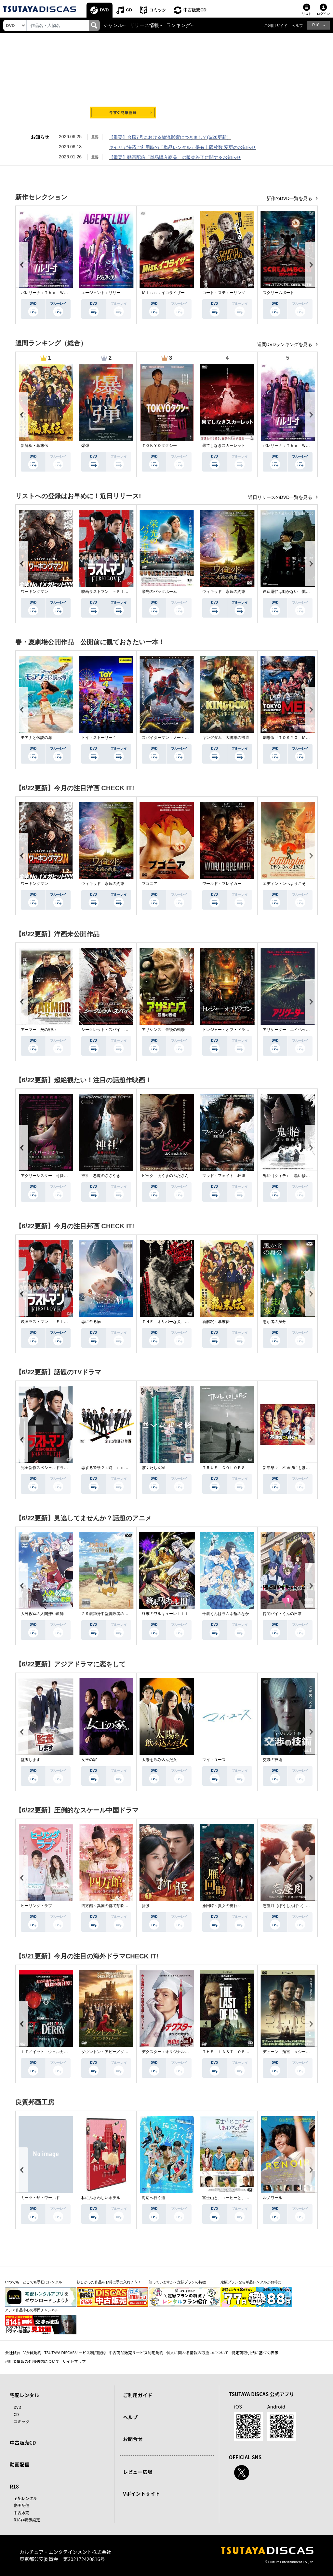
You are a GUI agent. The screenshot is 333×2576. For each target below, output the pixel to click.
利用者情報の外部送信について (32, 2361)
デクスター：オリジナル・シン (169, 2051)
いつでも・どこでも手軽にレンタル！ (35, 2282)
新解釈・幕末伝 (34, 445)
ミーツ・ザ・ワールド (40, 2198)
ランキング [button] (178, 25)
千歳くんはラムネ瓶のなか (225, 1613)
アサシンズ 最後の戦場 (163, 1029)
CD (129, 9)
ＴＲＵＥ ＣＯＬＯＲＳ (223, 1467)
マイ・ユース (214, 1759)
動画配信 (19, 2464)
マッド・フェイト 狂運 (223, 1175)
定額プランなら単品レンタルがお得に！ (252, 2282)
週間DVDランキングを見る (285, 344)
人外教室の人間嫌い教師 (42, 1613)
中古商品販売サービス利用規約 (136, 2352)
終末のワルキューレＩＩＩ (165, 1613)
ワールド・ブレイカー (221, 883)
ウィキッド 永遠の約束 (223, 591)
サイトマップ (74, 2361)
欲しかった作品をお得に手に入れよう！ (109, 2282)
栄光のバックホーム (159, 591)
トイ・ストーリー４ (98, 737)
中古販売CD (194, 9)
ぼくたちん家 (153, 1467)
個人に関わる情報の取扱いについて (197, 2352)
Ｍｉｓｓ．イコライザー (163, 292)
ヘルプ (297, 25)
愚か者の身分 (274, 1321)
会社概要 (12, 2352)
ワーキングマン (34, 591)
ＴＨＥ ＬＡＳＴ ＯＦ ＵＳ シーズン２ (241, 2051)
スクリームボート (278, 292)
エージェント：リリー (100, 292)
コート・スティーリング (223, 292)
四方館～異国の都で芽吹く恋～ (108, 1905)
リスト (307, 14)
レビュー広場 (137, 2471)
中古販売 (21, 2512)
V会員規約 (32, 2352)
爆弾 (85, 445)
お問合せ (132, 2439)
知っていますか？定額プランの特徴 (177, 2282)
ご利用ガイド (275, 25)
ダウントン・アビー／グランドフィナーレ (118, 2051)
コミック (157, 9)
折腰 (146, 1905)
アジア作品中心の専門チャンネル (32, 2310)
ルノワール (272, 2198)
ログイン (323, 14)
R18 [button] (315, 25)
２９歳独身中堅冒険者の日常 (106, 1613)
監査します (30, 1759)
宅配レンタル (25, 2498)
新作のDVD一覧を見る (289, 198)
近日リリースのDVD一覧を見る (280, 497)
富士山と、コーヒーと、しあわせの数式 (237, 2198)
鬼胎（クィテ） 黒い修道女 (288, 1175)
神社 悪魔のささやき (100, 1175)
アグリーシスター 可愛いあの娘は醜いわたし (62, 1175)
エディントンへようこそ (284, 883)
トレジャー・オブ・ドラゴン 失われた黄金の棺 (245, 1029)
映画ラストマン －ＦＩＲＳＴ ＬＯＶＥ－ (120, 591)
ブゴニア (149, 883)
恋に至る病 (91, 1321)
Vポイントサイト (141, 2493)
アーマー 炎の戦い (38, 1029)
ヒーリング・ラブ (36, 1905)
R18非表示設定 (27, 2519)
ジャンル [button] (113, 25)
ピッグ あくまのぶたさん (165, 1175)
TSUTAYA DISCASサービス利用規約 (75, 2352)
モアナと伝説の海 (36, 737)
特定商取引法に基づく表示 (255, 2352)
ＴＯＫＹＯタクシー (159, 445)
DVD (104, 9)
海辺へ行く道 (153, 2198)
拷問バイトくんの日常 (282, 1613)
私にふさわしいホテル (100, 2198)
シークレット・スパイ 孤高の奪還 (112, 1029)
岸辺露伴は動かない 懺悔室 (288, 591)
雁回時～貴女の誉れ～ (221, 1905)
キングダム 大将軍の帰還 (225, 737)
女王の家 (89, 1759)
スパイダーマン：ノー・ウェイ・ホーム (177, 737)
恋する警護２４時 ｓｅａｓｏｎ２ (112, 1467)
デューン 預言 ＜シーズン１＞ (292, 2051)
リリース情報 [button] (144, 25)
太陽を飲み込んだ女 (159, 1759)
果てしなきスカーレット (223, 445)
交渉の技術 (272, 1759)
